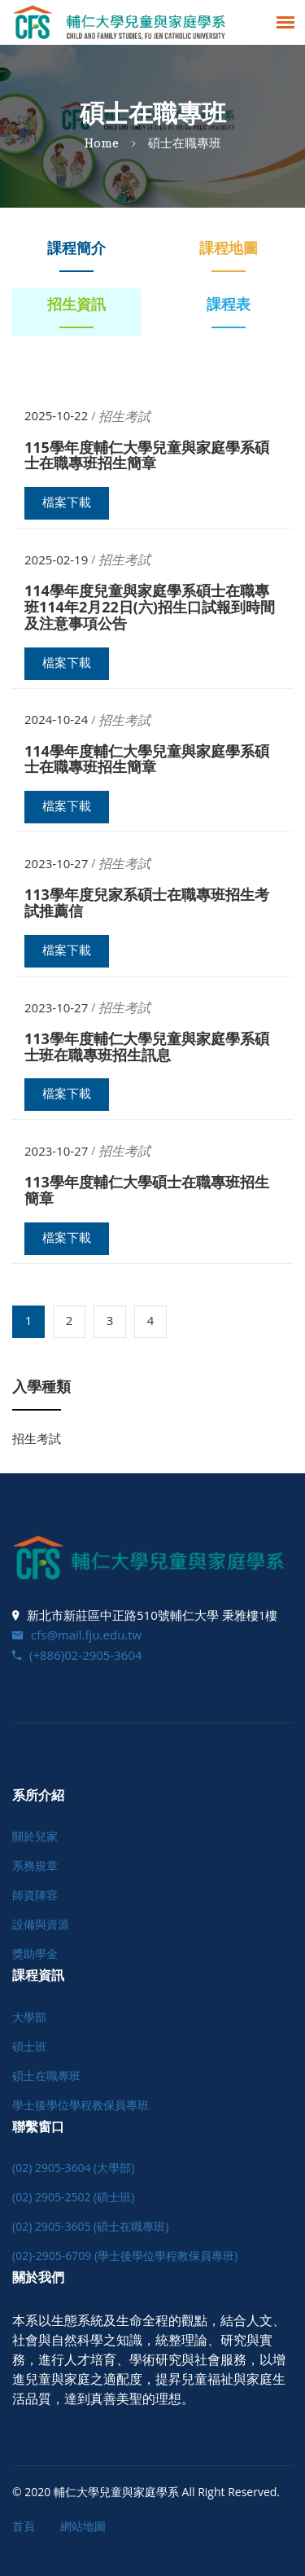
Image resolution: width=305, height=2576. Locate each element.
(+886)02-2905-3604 (77, 1655)
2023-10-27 (56, 864)
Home (101, 142)
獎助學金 (35, 1953)
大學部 (29, 2017)
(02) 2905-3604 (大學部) (73, 2167)
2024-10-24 (56, 719)
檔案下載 (66, 502)
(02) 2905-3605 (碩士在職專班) (90, 2226)
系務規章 (35, 1865)
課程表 (229, 304)
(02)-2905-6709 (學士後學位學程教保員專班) (124, 2255)
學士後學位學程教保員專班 (80, 2105)
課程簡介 (76, 247)
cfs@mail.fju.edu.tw (77, 1634)
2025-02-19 (56, 560)
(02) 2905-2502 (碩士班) (73, 2197)
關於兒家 (35, 1836)
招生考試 (36, 1438)
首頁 (23, 2526)
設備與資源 (40, 1924)
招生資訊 (76, 304)
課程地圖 (228, 247)
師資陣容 (35, 1894)
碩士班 (29, 2046)
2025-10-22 (56, 416)
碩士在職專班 (46, 2075)
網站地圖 (83, 2526)
